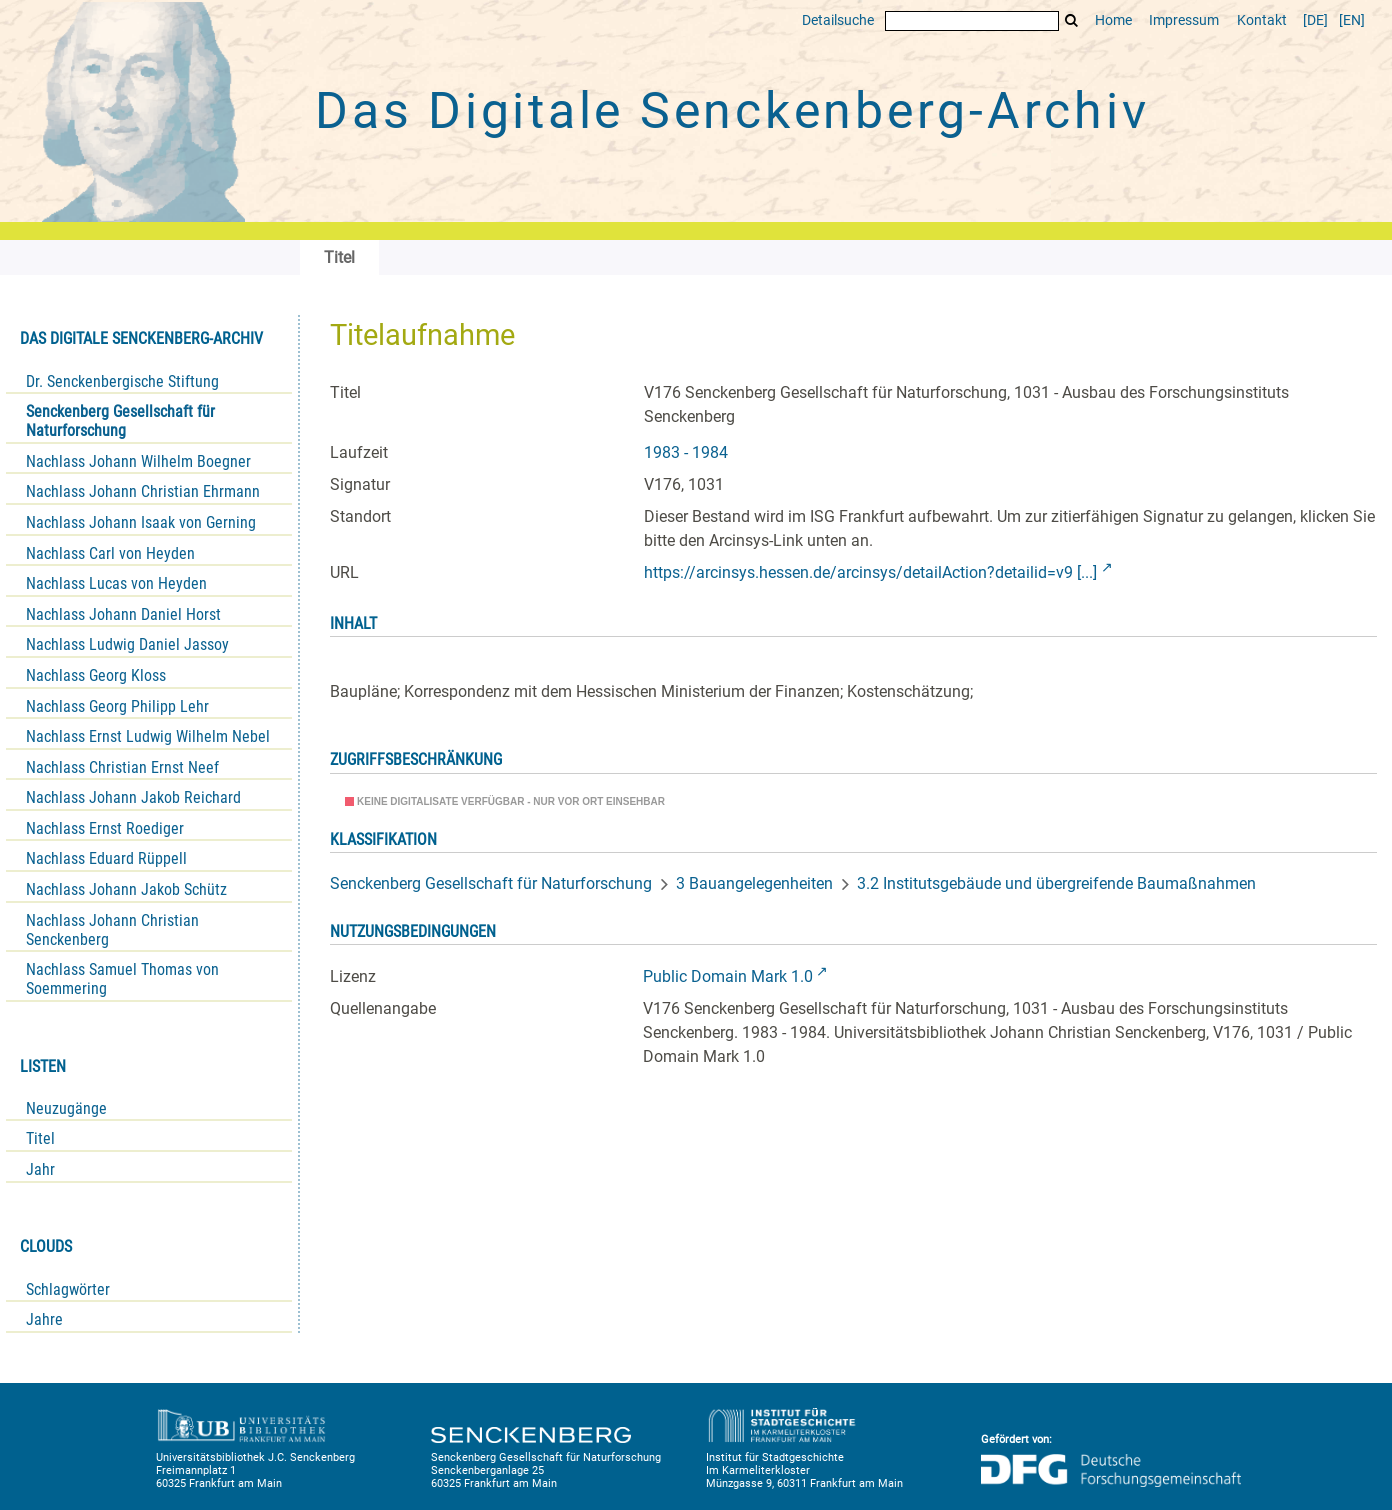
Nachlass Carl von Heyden (110, 553)
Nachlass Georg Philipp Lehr (117, 706)
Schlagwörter (68, 1289)
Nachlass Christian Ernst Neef (122, 767)
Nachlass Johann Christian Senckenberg (112, 930)
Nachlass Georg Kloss (96, 675)
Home (1113, 20)
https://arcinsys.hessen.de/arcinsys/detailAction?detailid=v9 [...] (870, 572)
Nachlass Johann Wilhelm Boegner (138, 461)
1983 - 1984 (686, 452)
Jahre (44, 1319)
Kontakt (1262, 20)
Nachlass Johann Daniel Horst (123, 614)
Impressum (1184, 20)
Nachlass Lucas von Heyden (116, 583)
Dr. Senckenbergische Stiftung (122, 381)
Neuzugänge (66, 1108)
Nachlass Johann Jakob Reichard (133, 797)
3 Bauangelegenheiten (754, 883)
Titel (40, 1138)
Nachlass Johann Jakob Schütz (126, 889)
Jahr (40, 1169)
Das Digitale (732, 111)
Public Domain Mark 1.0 (728, 976)
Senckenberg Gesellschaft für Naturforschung (120, 421)
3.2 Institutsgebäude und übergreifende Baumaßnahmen (1056, 883)
